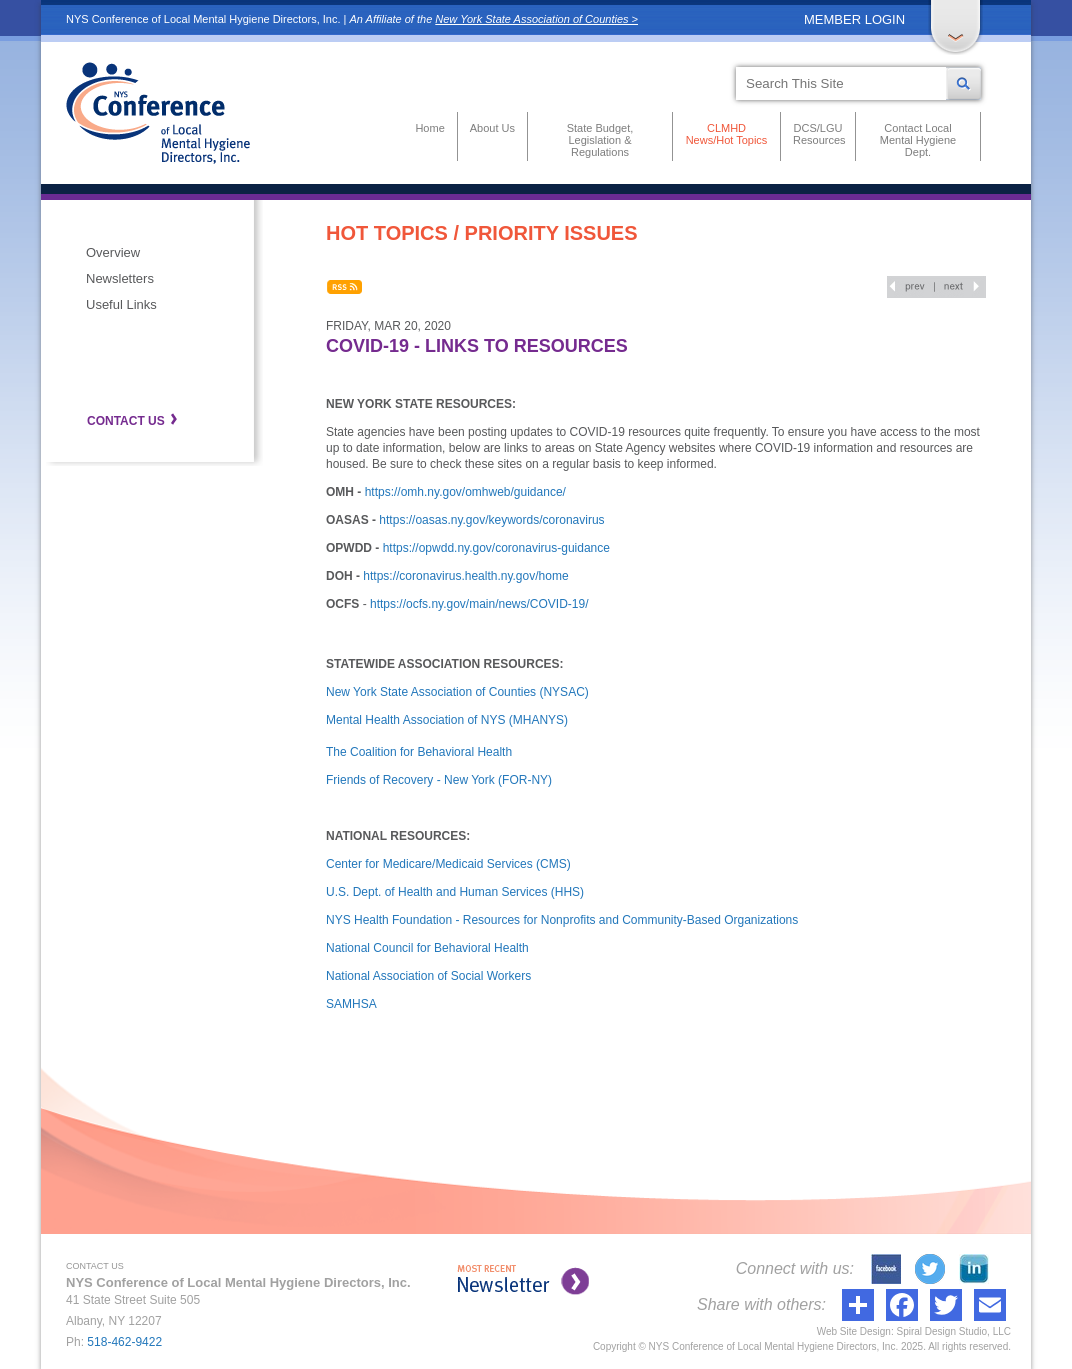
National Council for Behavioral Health (427, 948)
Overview (113, 252)
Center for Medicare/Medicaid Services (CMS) (448, 864)
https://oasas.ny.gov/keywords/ (460, 520)
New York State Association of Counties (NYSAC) (457, 692)
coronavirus (574, 520)
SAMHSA (351, 1004)
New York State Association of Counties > (536, 19)
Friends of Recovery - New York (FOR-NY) (439, 780)
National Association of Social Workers (428, 976)
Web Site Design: (855, 1331)
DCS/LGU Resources (818, 134)
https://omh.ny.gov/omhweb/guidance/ (465, 492)
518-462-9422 (124, 1342)
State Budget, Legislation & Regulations (600, 140)
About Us (492, 128)
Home (429, 128)
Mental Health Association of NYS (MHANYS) (447, 720)
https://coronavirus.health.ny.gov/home (465, 576)
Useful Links (121, 304)
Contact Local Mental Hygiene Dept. (918, 140)
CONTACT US (126, 421)
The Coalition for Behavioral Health (419, 752)
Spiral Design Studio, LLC (953, 1331)
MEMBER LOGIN (854, 19)
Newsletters (120, 278)
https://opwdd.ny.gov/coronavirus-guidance (496, 548)
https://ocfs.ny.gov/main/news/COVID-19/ (479, 604)
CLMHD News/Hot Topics (727, 134)
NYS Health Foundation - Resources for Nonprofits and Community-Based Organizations (562, 920)
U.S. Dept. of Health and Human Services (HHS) (455, 892)
